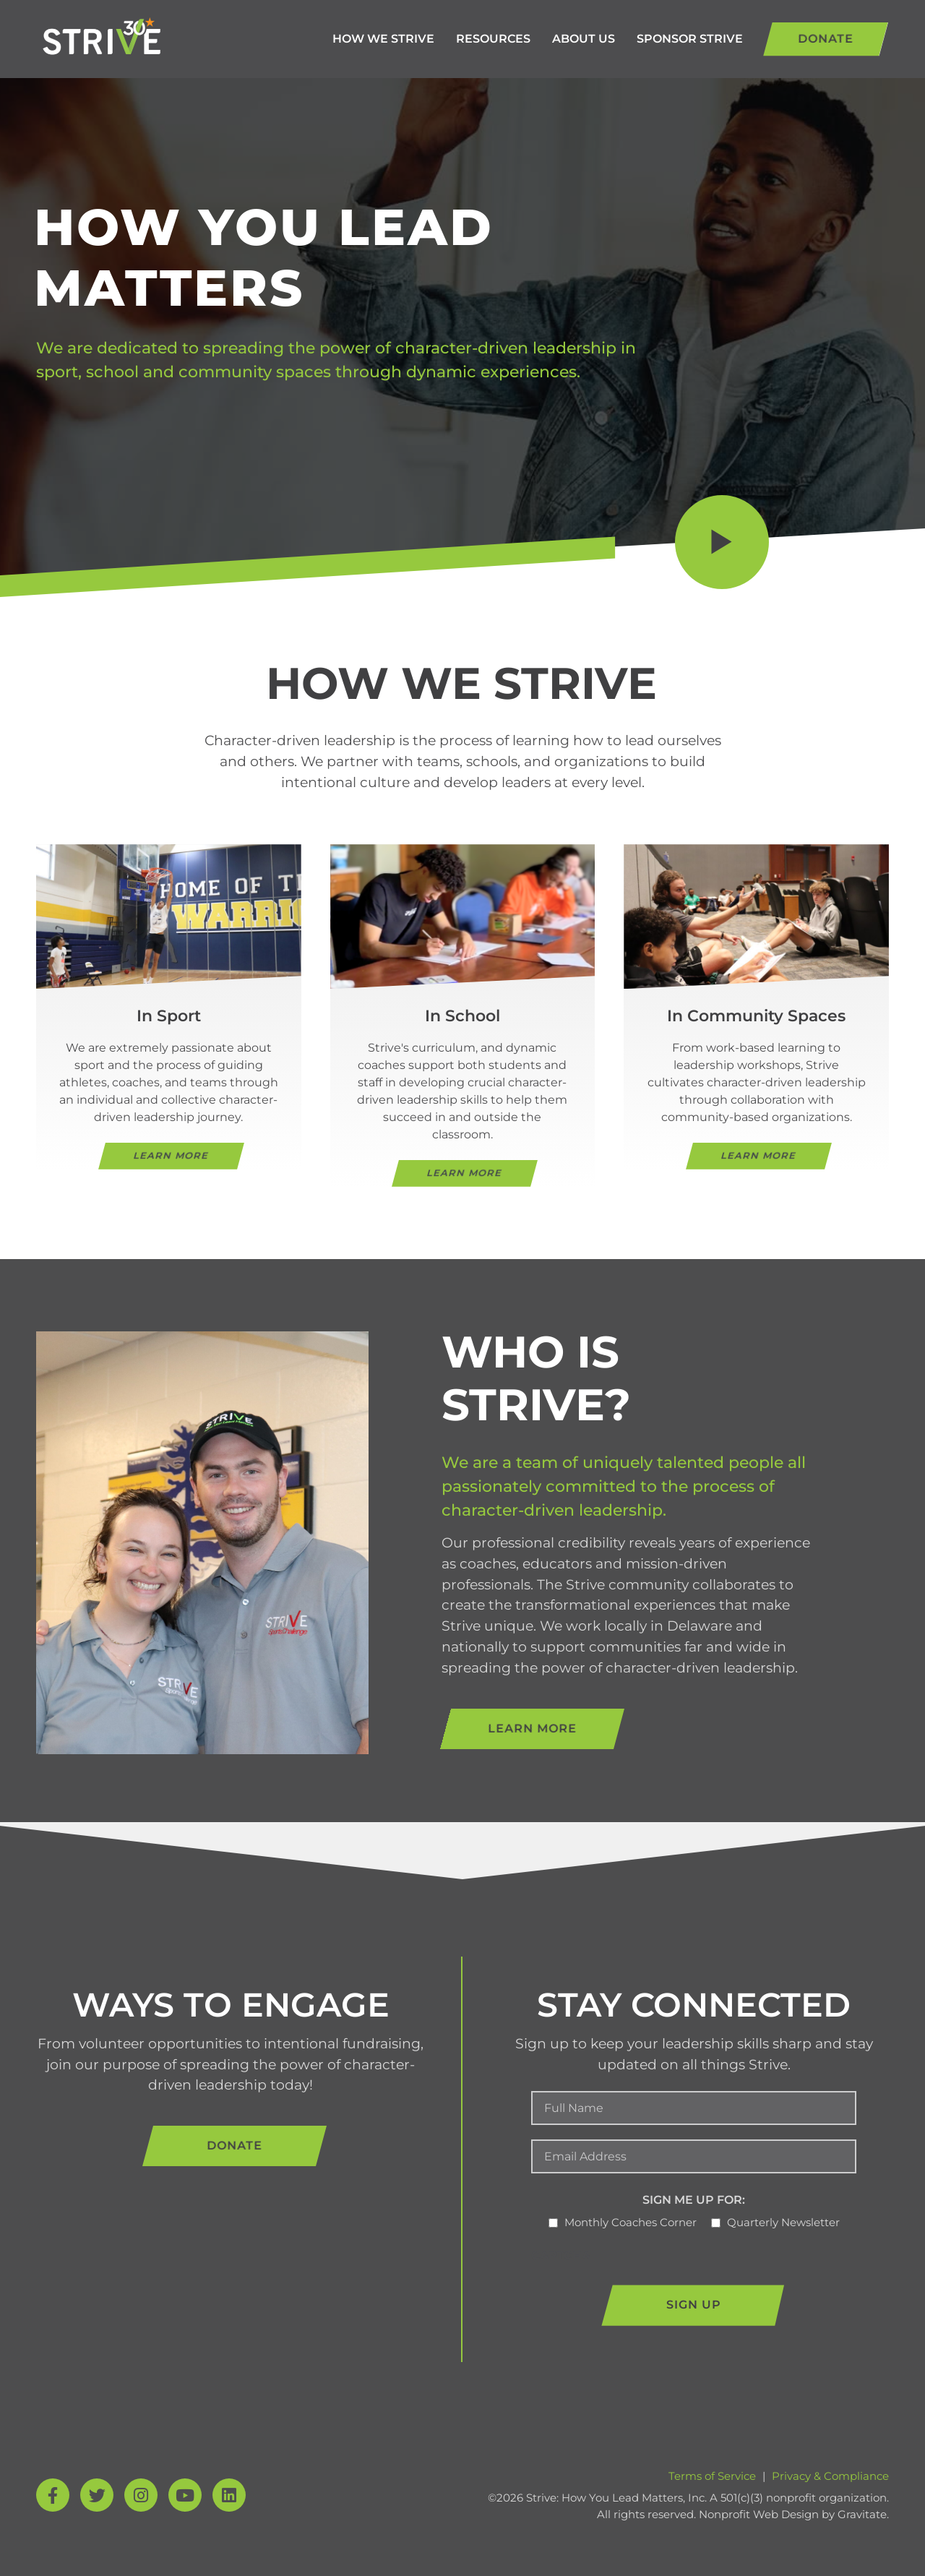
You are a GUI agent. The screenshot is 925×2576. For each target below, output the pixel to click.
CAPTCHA (560, 2255)
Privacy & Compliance (830, 2476)
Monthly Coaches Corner (630, 2222)
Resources (493, 39)
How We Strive (383, 39)
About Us (583, 39)
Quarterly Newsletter (783, 2222)
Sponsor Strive (690, 39)
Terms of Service (712, 2476)
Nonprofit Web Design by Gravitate (793, 2514)
